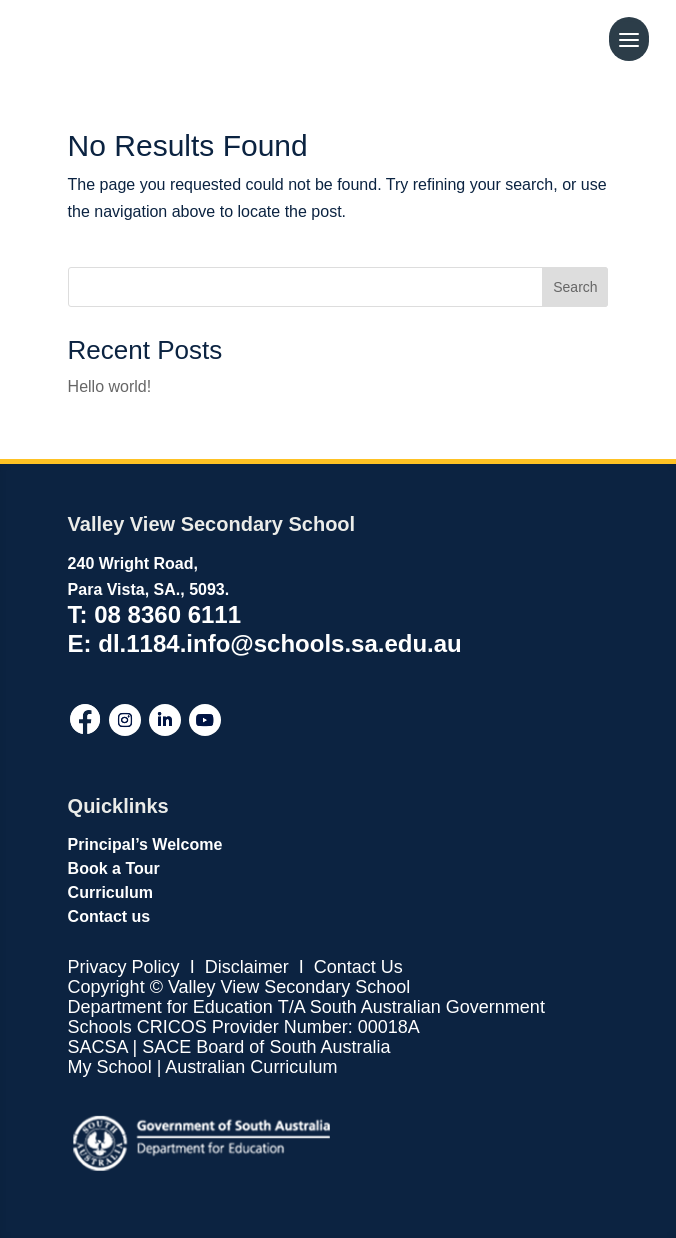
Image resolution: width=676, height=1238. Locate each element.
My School (110, 1067)
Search (575, 287)
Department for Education (170, 1007)
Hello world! (110, 386)
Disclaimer (244, 967)
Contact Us (358, 967)
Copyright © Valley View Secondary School (239, 987)
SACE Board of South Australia (266, 1047)
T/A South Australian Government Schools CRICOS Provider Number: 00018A (306, 1017)
